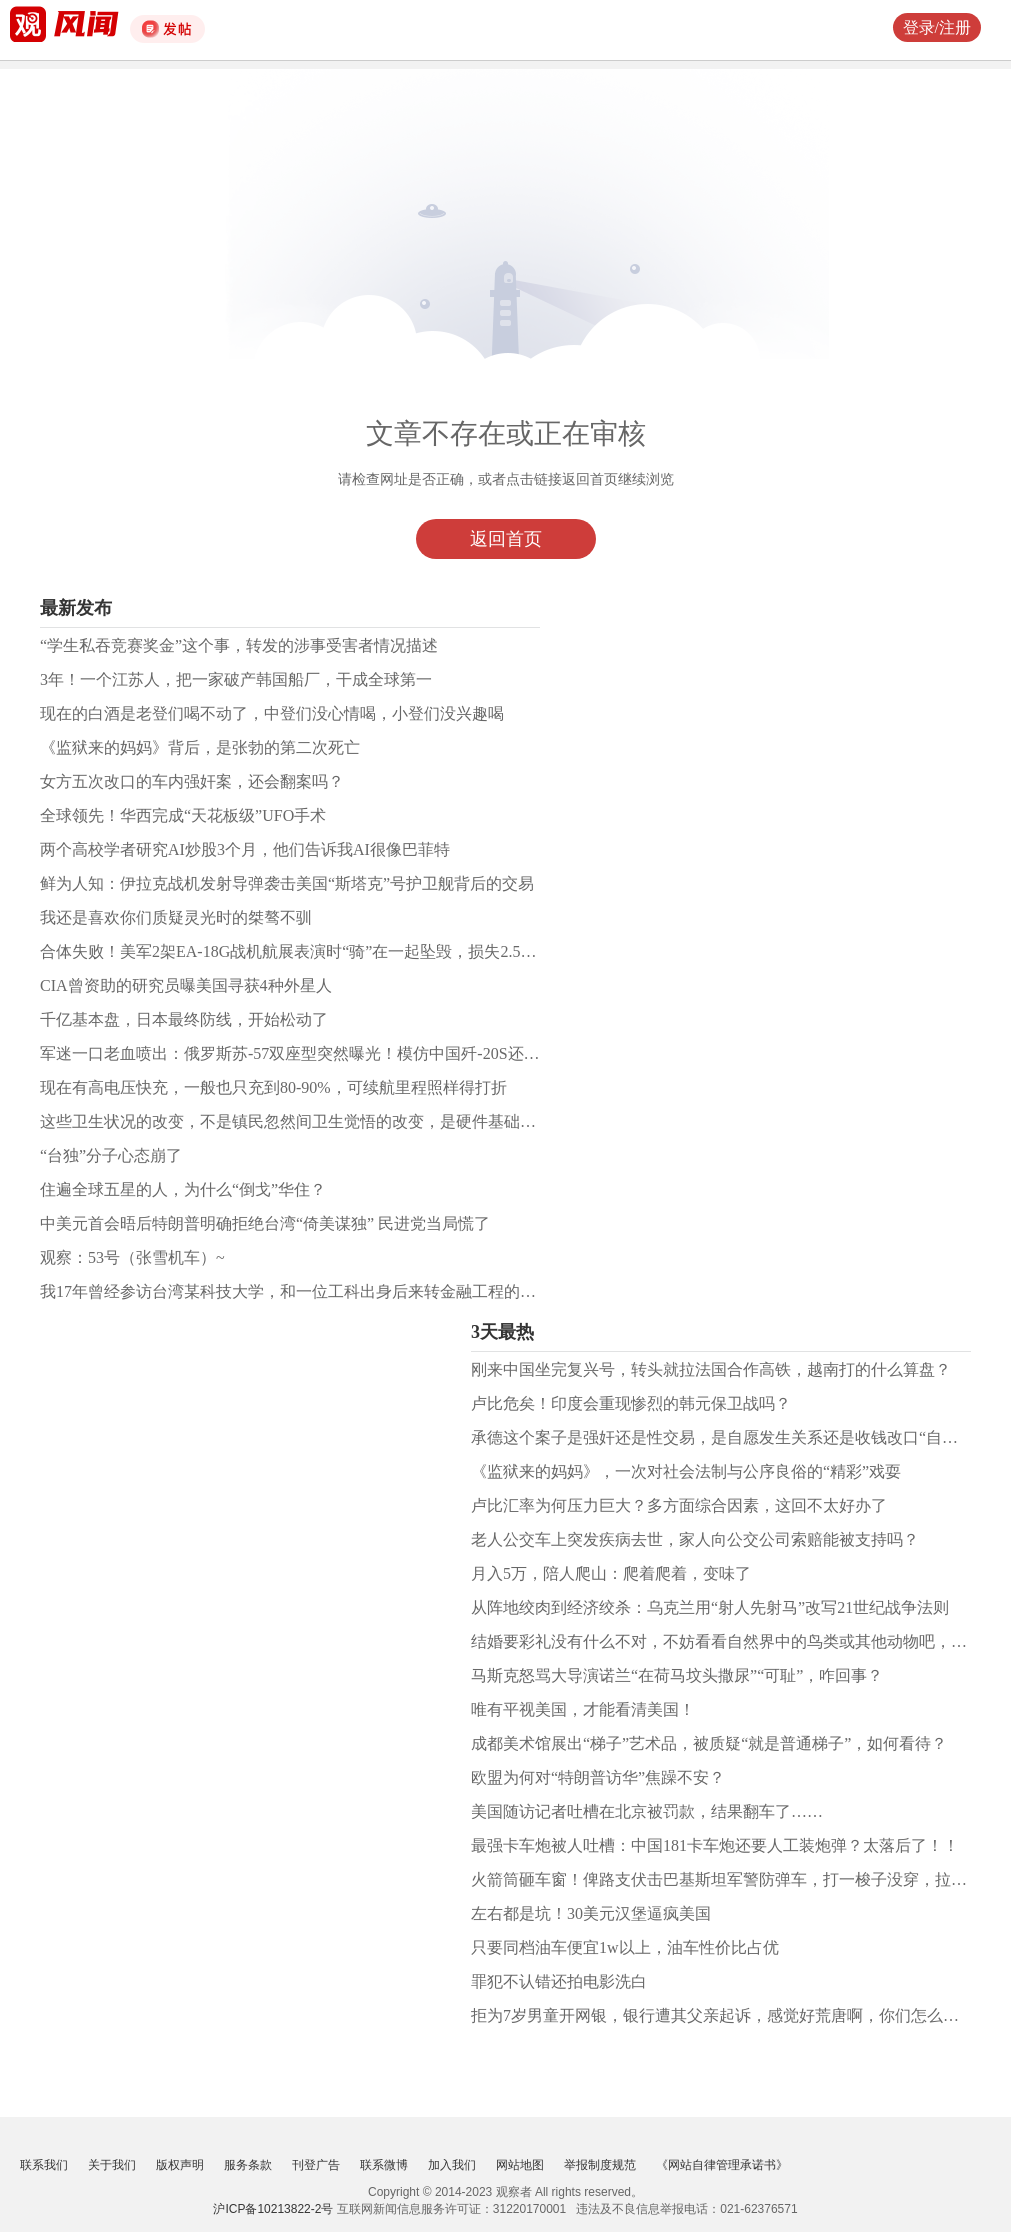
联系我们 (44, 2165)
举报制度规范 (600, 2165)
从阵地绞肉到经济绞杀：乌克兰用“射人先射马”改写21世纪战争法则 (710, 1607)
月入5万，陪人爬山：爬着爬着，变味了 (611, 1573)
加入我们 (452, 2165)
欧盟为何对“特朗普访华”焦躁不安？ (598, 1777)
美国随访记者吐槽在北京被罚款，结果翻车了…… (647, 1811)
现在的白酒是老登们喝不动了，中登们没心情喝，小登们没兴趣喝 (272, 713)
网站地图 (520, 2165)
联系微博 (384, 2165)
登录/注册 (937, 27)
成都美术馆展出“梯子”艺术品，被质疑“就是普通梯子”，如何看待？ (709, 1743)
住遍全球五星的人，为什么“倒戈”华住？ (183, 1189)
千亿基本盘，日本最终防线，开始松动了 (184, 1019)
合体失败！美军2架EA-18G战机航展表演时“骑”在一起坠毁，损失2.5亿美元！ (312, 951)
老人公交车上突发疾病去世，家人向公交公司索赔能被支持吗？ (695, 1539)
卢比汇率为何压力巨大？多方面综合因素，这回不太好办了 (679, 1505)
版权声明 (180, 2165)
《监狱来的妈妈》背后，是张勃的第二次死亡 (200, 747)
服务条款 (248, 2165)
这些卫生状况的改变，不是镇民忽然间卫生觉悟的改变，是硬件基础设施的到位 (320, 1121)
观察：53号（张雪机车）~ (132, 1257)
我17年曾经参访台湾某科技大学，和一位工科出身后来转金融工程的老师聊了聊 (320, 1291)
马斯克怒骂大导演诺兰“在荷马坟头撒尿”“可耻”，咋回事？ (677, 1675)
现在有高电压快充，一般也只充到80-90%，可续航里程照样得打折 (273, 1087)
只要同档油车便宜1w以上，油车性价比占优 (625, 1947)
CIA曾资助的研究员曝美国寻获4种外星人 (186, 985)
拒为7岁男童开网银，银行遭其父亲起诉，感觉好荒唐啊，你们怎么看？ (723, 2015)
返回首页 (506, 539)
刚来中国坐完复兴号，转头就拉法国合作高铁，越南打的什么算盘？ (711, 1369)
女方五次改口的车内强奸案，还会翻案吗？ (192, 781)
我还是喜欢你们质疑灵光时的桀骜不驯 (176, 917)
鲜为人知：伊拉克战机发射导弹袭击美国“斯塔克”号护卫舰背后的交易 (287, 883)
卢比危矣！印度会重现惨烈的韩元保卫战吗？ (631, 1403)
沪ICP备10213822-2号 (273, 2209)
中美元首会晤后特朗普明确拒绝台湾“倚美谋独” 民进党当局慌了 (265, 1223)
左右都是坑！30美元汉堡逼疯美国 (591, 1913)
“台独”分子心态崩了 (111, 1155)
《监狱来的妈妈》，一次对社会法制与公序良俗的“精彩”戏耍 (686, 1471)
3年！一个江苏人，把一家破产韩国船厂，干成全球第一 (236, 679)
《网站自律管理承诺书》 (722, 2165)
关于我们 (112, 2165)
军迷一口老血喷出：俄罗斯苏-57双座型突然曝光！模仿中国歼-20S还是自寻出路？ (330, 1053)
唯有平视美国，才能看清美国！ (583, 1709)
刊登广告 (316, 2165)
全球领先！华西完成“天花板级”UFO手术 (183, 815)
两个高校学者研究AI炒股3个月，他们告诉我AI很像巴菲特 (245, 849)
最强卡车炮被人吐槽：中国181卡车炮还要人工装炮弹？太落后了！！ (715, 1845)
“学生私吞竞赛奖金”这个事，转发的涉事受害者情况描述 (239, 645)
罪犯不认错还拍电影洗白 (559, 1981)
